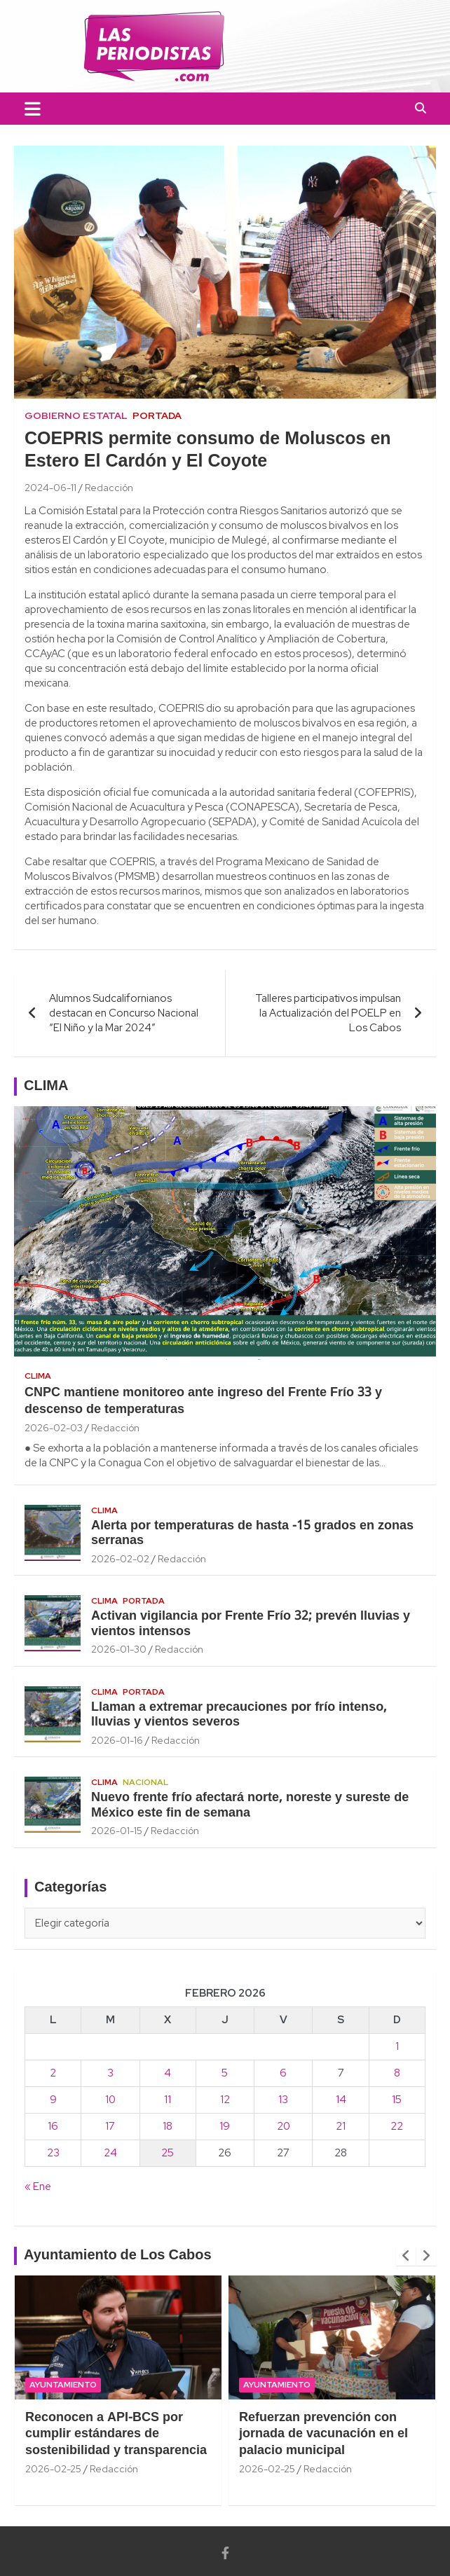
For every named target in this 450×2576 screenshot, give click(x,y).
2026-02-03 (54, 1427)
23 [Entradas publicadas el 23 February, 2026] (53, 2153)
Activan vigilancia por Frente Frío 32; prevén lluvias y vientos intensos (250, 1624)
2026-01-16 (117, 1740)
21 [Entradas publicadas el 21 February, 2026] (341, 2126)
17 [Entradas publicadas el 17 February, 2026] (110, 2126)
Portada (157, 415)
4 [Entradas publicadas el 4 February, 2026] (167, 2073)
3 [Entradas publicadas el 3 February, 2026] (110, 2073)
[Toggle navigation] (32, 108)
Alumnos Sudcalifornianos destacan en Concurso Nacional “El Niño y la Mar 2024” (123, 1013)
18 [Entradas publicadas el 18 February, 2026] (167, 2126)
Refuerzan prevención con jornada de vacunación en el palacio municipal (323, 2434)
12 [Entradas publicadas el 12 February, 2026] (225, 2100)
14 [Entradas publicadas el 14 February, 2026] (341, 2100)
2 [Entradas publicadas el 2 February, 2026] (53, 2073)
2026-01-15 (116, 1830)
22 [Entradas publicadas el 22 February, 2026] (396, 2126)
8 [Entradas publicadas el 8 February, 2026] (397, 2073)
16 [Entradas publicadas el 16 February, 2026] (53, 2126)
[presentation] (406, 2256)
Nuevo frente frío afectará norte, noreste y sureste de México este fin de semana (250, 1805)
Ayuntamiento (63, 2384)
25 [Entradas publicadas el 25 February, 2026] (167, 2153)
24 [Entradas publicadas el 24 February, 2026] (110, 2153)
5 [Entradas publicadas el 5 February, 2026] (224, 2073)
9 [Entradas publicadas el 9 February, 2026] (53, 2100)
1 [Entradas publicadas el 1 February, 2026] (397, 2046)
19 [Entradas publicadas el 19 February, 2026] (224, 2126)
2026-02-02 (120, 1558)
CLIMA (46, 1086)
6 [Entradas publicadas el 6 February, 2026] (283, 2073)
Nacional (145, 1782)
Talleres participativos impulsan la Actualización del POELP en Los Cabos (328, 1013)
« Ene (38, 2186)
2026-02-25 (53, 2469)
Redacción (109, 487)
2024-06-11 (50, 487)
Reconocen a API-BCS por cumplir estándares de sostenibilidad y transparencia (116, 2434)
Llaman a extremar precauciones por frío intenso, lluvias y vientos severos (239, 1715)
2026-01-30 (118, 1649)
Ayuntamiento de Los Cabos (118, 2256)
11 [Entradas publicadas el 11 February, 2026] (167, 2100)
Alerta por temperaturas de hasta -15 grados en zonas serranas (252, 1533)
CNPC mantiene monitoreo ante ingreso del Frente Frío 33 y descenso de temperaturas (203, 1401)
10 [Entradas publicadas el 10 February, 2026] (110, 2100)
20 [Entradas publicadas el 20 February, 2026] (283, 2126)
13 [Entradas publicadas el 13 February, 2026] (283, 2100)
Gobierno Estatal (76, 415)
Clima (38, 1376)
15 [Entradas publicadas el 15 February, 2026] (397, 2100)
